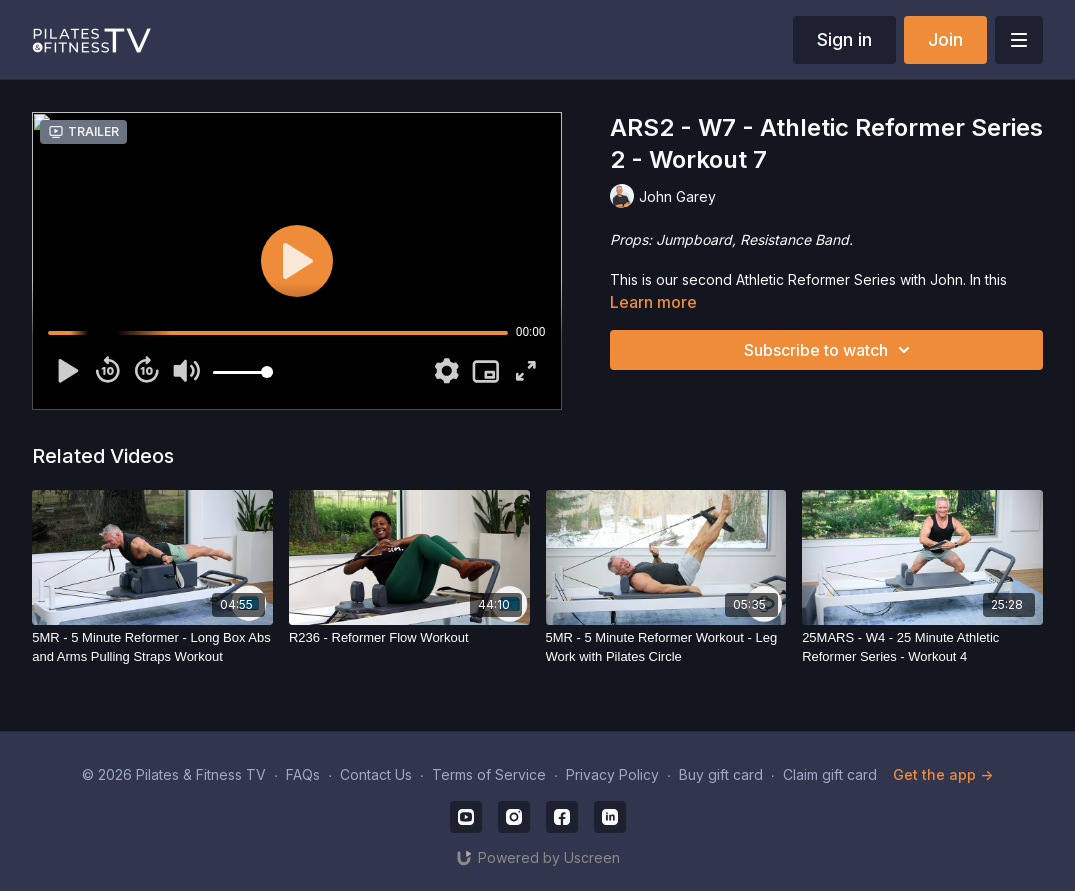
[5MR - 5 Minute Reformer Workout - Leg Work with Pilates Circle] (666, 647)
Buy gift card (721, 774)
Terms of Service (489, 774)
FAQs (303, 774)
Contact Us (376, 774)
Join (945, 39)
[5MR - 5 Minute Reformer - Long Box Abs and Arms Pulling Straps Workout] (152, 647)
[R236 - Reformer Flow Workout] (409, 638)
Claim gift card (830, 774)
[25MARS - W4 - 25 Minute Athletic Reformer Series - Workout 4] (922, 647)
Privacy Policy (612, 774)
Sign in (844, 39)
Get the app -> (943, 774)
